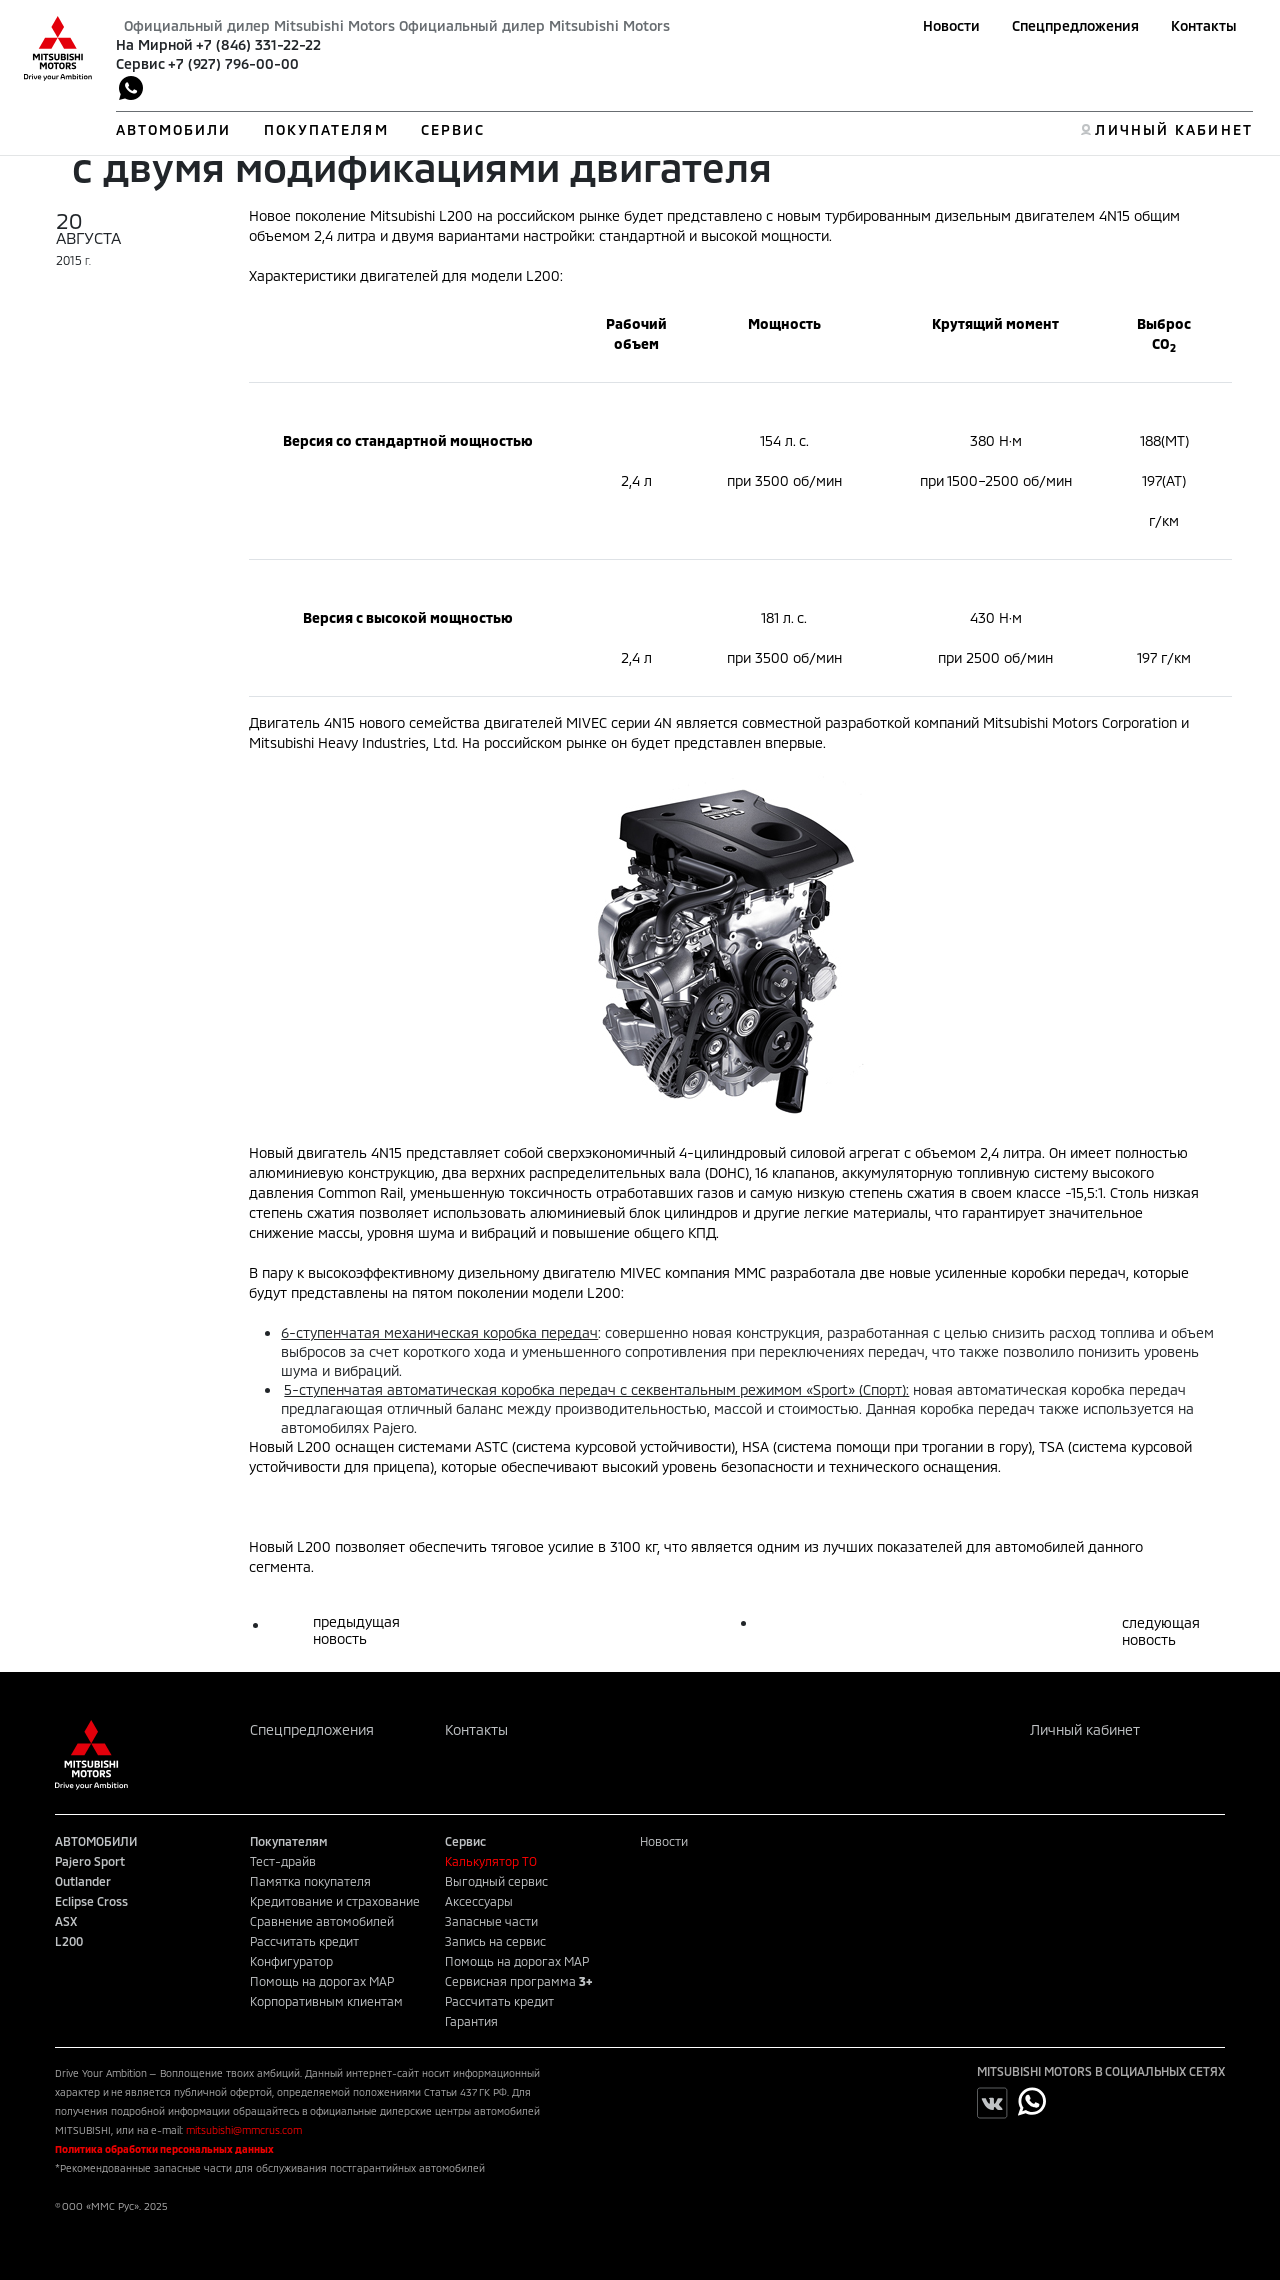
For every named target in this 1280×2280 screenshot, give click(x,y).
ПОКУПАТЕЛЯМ (326, 129)
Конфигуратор (291, 1961)
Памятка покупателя (310, 1881)
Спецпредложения (1075, 25)
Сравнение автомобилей (322, 1921)
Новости (951, 25)
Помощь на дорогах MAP (322, 1981)
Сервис (140, 63)
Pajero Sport (90, 1861)
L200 (69, 1941)
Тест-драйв (283, 1861)
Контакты (1204, 25)
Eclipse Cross (91, 1901)
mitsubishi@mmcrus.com (244, 2130)
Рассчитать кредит (304, 1941)
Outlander (83, 1881)
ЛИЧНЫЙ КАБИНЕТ (1173, 129)
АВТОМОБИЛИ (174, 129)
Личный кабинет (1085, 1729)
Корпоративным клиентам (326, 2001)
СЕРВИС (453, 129)
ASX (66, 1921)
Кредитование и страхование (335, 1901)
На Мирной (154, 44)
